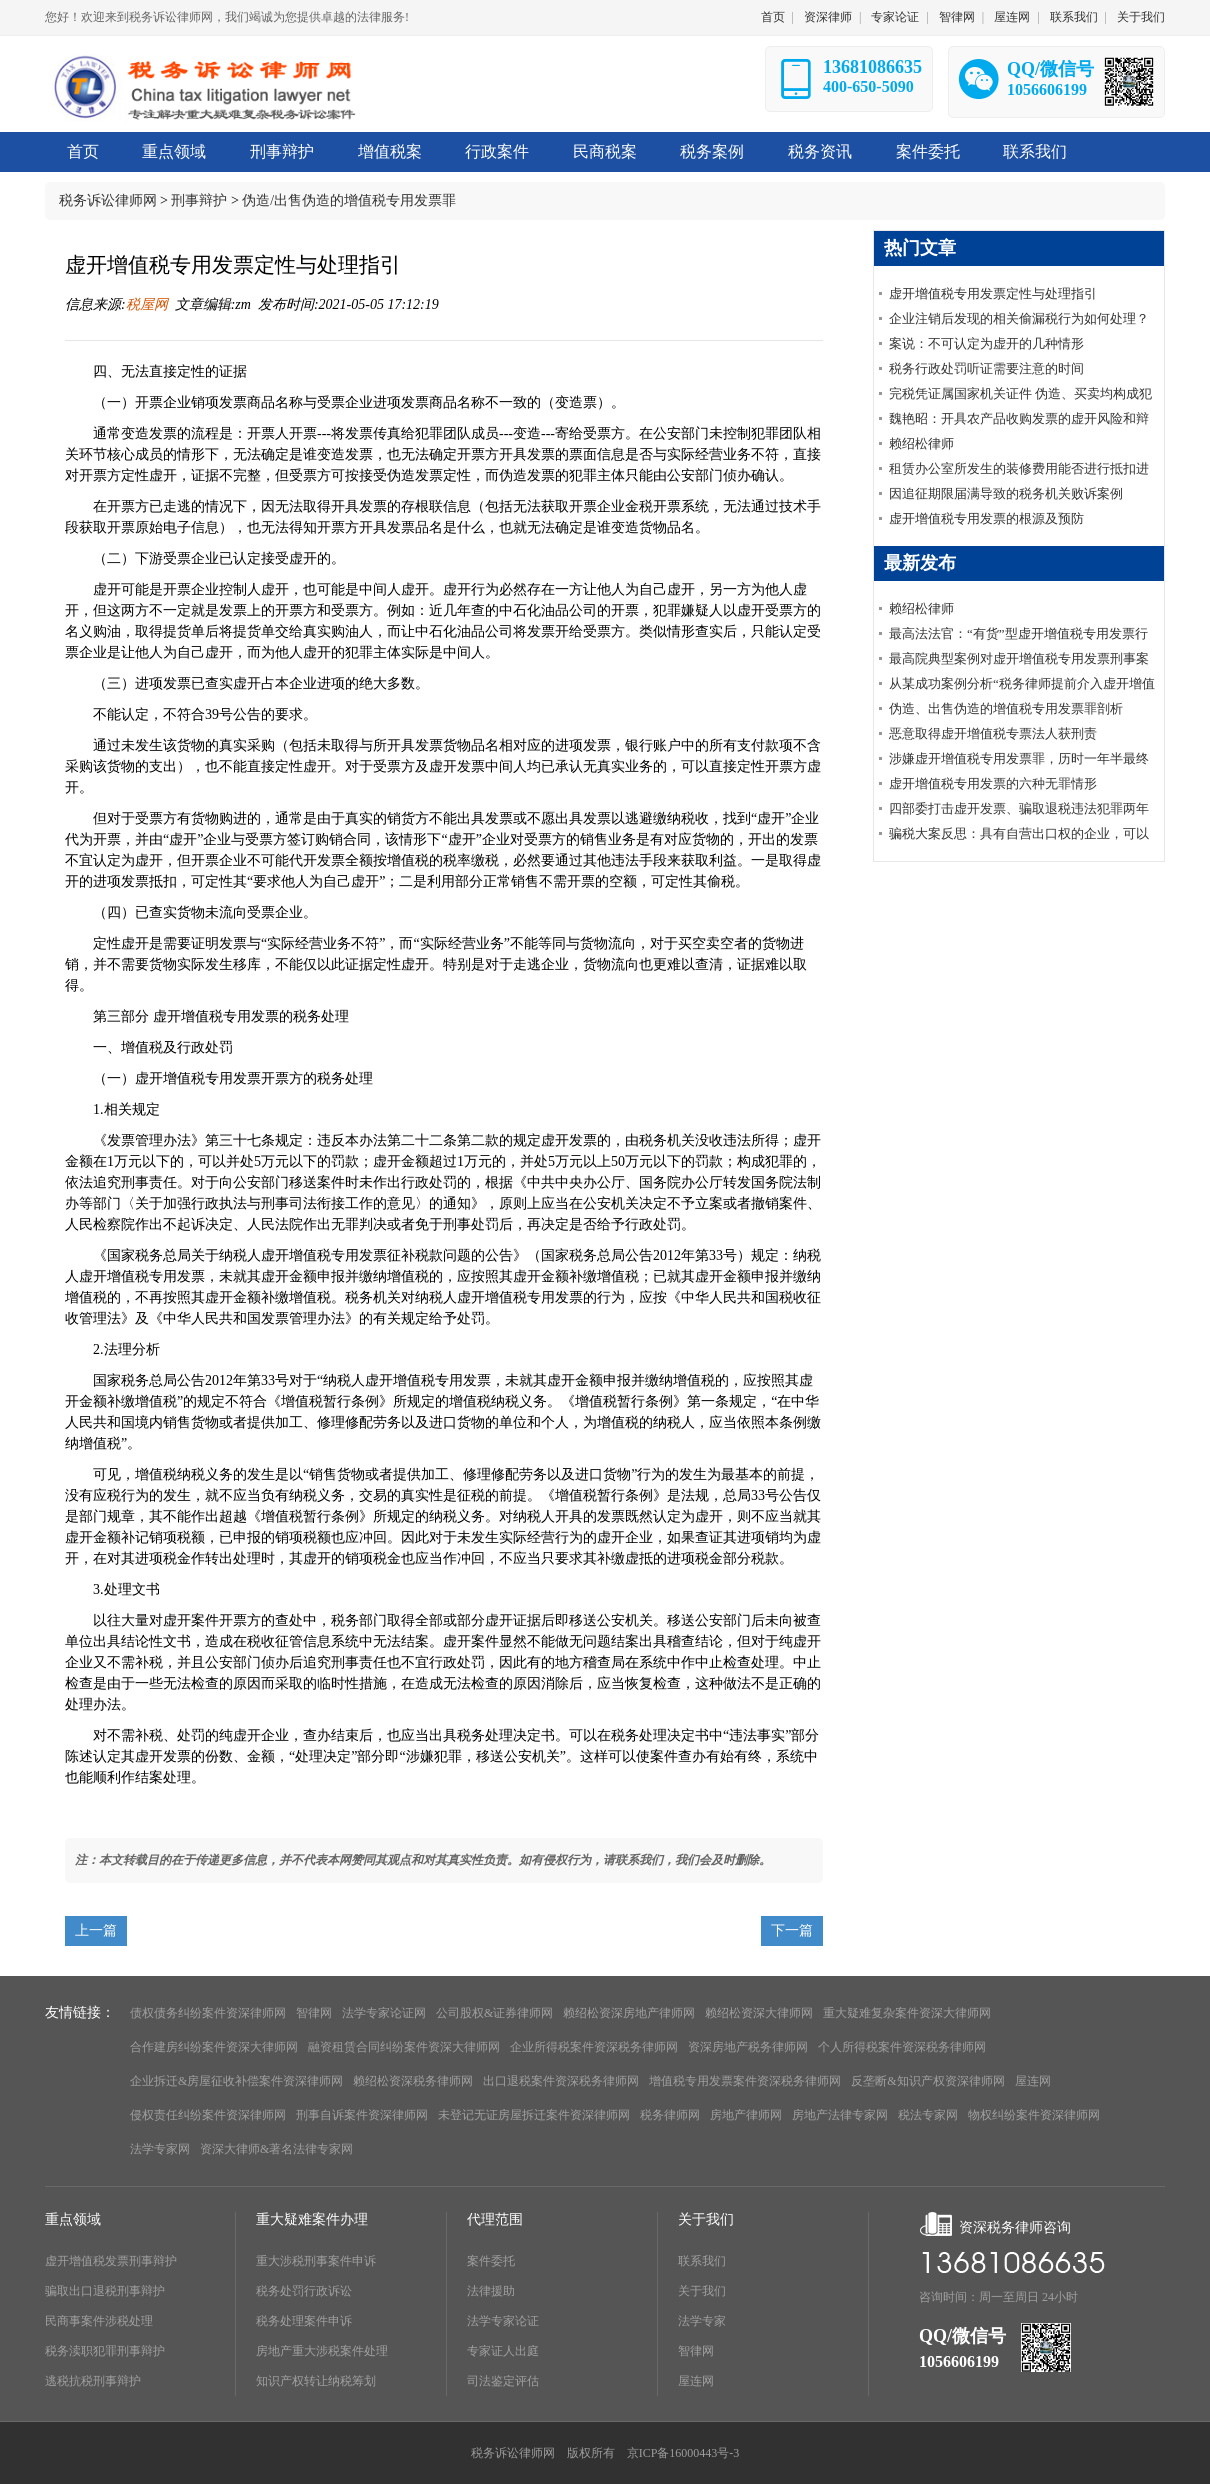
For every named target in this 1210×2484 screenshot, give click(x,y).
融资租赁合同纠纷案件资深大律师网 (404, 2047)
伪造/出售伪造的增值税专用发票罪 (349, 200)
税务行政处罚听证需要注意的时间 (986, 368)
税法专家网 (928, 2115)
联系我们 (1074, 17)
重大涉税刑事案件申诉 (316, 2261)
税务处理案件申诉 (304, 2321)
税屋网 (147, 304)
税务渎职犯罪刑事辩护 (105, 2351)
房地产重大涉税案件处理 (322, 2351)
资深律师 (828, 17)
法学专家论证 (503, 2321)
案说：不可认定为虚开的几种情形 (986, 343)
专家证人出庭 (503, 2351)
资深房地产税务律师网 (748, 2047)
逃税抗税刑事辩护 (93, 2381)
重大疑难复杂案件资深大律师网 (907, 2013)
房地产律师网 (746, 2115)
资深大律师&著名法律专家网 (276, 2149)
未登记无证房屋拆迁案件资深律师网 (534, 2115)
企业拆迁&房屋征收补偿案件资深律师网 (236, 2081)
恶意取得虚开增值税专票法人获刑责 (993, 733)
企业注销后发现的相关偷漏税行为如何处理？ (1019, 318)
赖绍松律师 (921, 443)
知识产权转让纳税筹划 (316, 2381)
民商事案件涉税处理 (99, 2321)
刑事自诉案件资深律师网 (362, 2115)
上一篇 (96, 1930)
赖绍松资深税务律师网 (413, 2081)
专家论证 (895, 17)
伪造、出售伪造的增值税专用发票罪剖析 (1006, 708)
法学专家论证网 (384, 2013)
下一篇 (792, 1930)
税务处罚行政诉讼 (304, 2291)
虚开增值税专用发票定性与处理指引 (993, 293)
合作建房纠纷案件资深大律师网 (214, 2047)
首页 (773, 17)
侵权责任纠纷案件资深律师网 (208, 2115)
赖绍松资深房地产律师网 (629, 2013)
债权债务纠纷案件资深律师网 (208, 2013)
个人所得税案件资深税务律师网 (902, 2047)
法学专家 (702, 2321)
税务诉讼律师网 (108, 200)
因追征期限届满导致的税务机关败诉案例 (1006, 493)
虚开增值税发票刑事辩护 (111, 2261)
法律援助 (491, 2291)
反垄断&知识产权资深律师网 (927, 2081)
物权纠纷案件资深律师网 (1034, 2115)
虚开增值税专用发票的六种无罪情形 (993, 783)
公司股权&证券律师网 (494, 2013)
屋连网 (1012, 17)
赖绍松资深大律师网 (759, 2013)
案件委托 (491, 2261)
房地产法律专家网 (840, 2115)
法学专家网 (160, 2149)
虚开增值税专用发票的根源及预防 (986, 518)
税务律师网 (670, 2115)
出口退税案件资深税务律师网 (561, 2081)
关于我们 (1141, 17)
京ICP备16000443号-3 (683, 2453)
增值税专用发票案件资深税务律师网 (745, 2081)
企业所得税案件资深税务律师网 (594, 2047)
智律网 (957, 17)
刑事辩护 (199, 200)
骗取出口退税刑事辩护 (105, 2291)
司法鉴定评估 (503, 2381)
